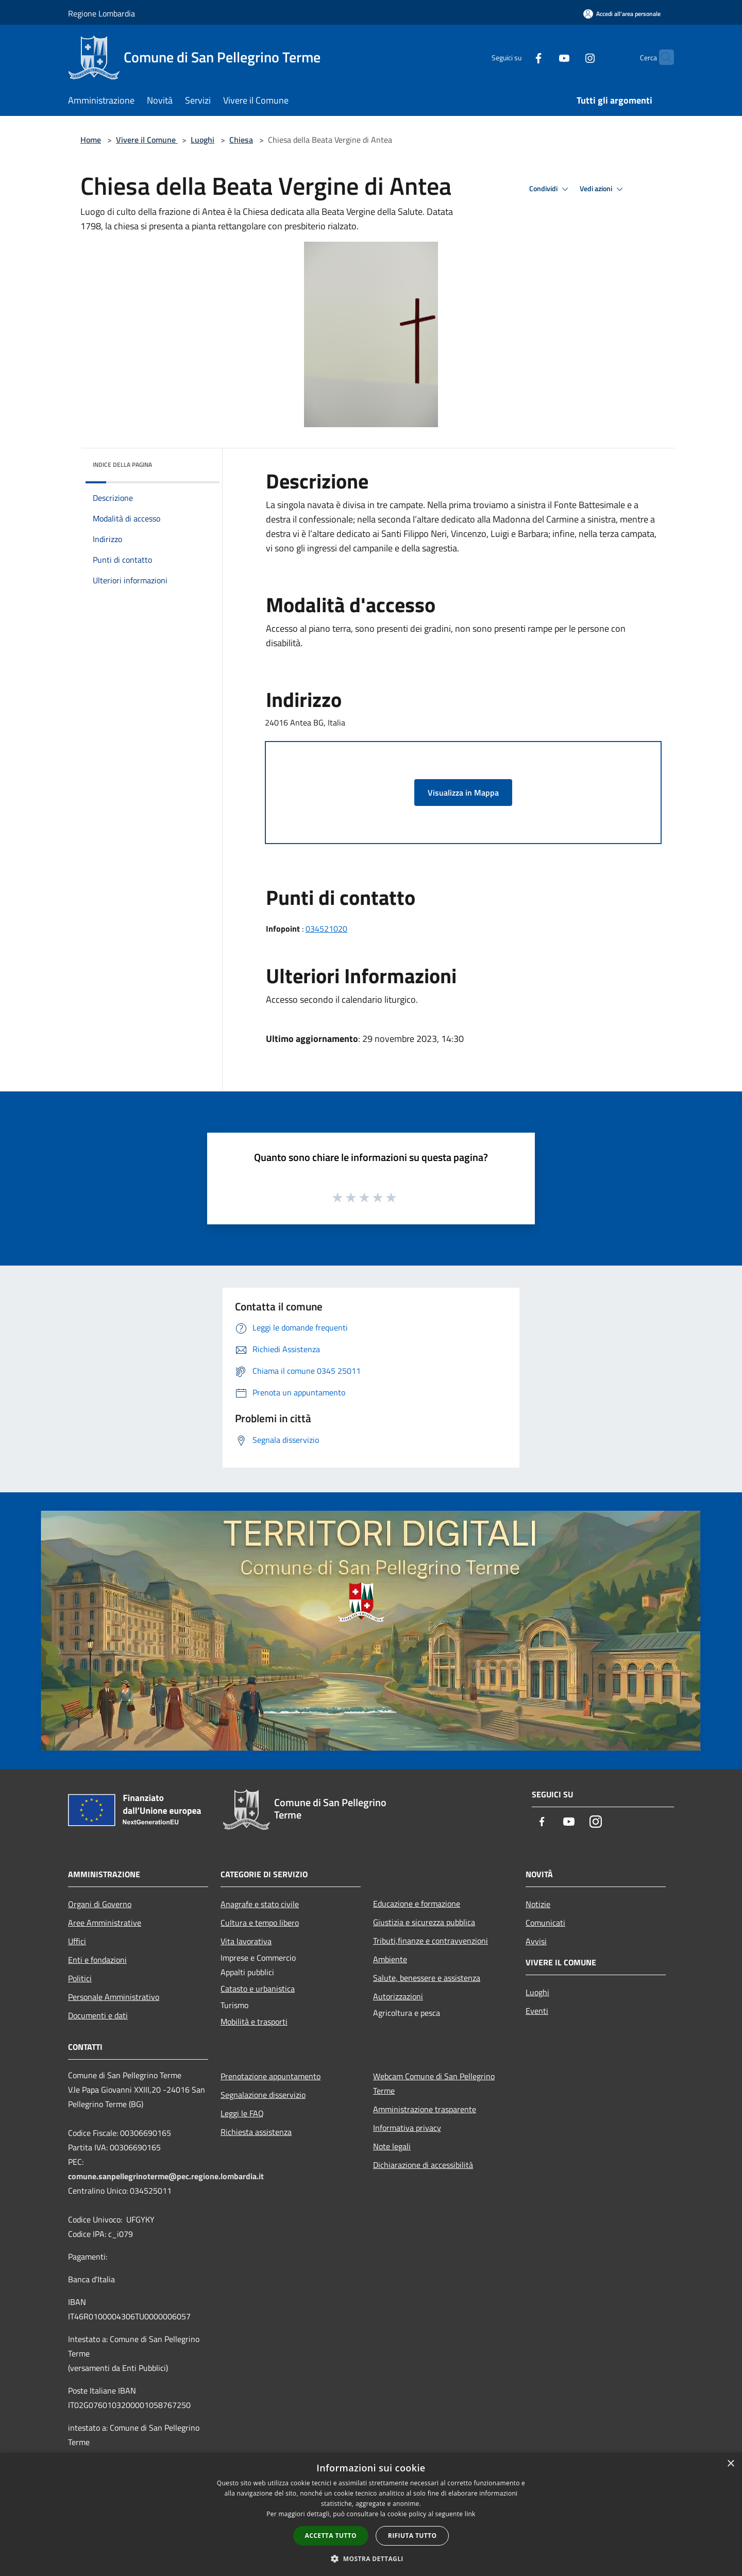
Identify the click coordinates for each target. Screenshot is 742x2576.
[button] (371, 2558)
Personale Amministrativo (113, 1997)
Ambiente (390, 1959)
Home (90, 139)
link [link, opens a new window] (470, 2514)
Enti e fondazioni (97, 1960)
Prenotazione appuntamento (271, 2076)
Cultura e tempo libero (260, 1922)
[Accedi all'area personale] (622, 14)
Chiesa (241, 139)
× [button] (730, 2464)
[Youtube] (544, 57)
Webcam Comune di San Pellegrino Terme (434, 2083)
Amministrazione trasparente (424, 2109)
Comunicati (545, 1922)
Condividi (550, 189)
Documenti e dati (98, 2015)
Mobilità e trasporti (254, 2021)
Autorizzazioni (398, 1996)
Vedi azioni (603, 189)
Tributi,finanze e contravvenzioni (430, 1940)
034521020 (326, 928)
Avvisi (536, 1941)
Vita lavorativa (246, 1941)
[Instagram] (570, 57)
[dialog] (371, 2514)
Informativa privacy (407, 2128)
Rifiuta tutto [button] (412, 2535)
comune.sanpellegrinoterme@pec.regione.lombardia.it (166, 2176)
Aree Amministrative (104, 1922)
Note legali (392, 2146)
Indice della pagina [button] (122, 464)
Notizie (538, 1904)
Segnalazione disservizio (263, 2095)
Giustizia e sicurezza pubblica (424, 1922)
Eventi (537, 2011)
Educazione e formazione (416, 1903)
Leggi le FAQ (242, 2113)
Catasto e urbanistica (258, 1988)
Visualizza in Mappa (463, 792)
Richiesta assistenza (256, 2132)
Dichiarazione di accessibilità (423, 2165)
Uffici (77, 1941)
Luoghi (202, 139)
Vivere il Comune (147, 139)
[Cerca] (661, 57)
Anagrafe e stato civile (260, 1904)
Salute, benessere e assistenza (426, 1978)
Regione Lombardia (101, 13)
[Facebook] (518, 57)
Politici (80, 1978)
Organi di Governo (99, 1904)
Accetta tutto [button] (331, 2535)
